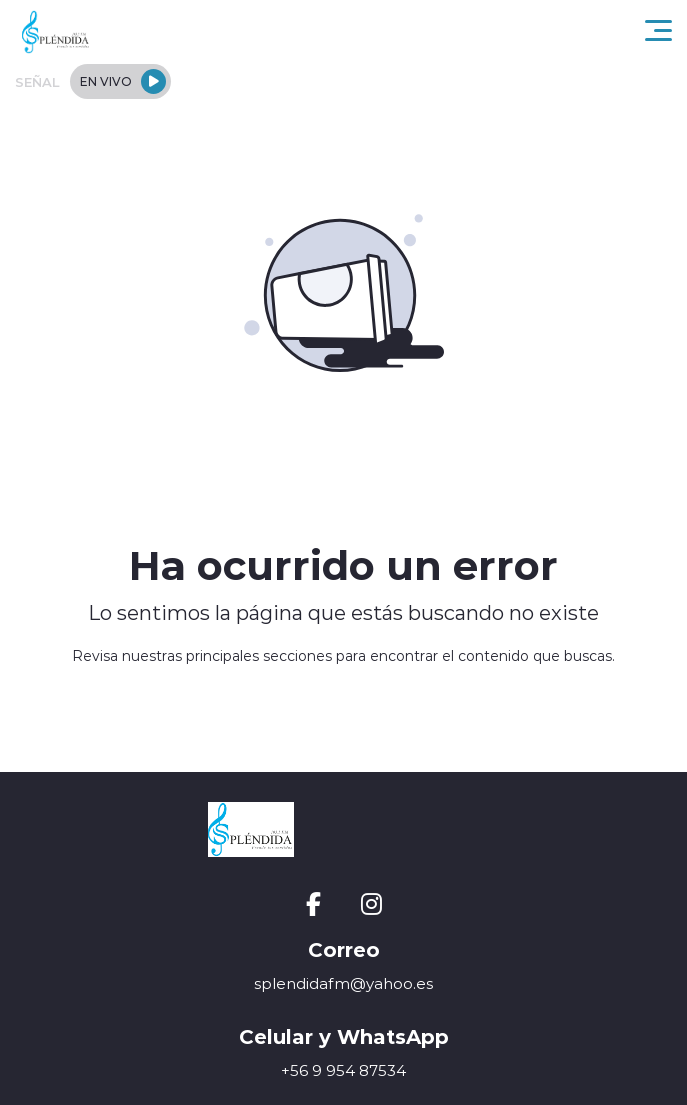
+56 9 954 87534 (343, 1070)
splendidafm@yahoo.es (343, 983)
